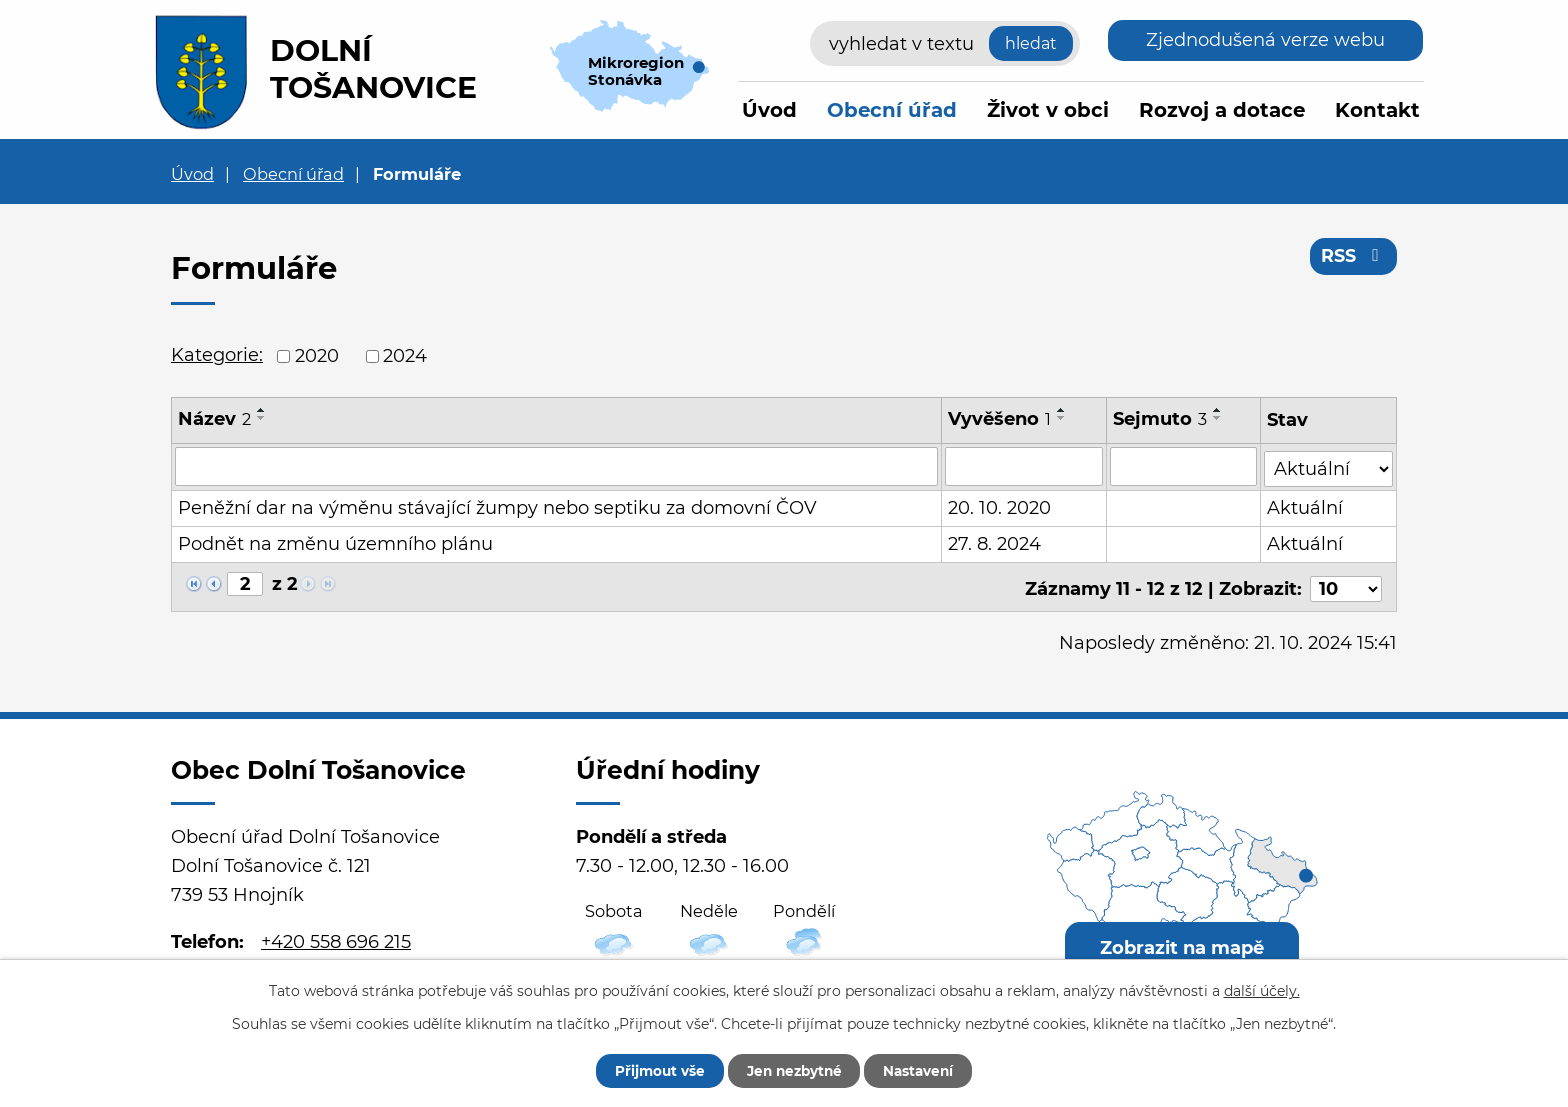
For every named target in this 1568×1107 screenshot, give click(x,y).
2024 (405, 356)
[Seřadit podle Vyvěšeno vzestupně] (1062, 410)
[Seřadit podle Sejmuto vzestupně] (1219, 410)
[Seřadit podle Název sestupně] (262, 418)
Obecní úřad (892, 110)
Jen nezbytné (793, 1070)
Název (214, 419)
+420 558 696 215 (336, 935)
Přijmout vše (651, 1070)
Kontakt (1377, 110)
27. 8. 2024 (994, 542)
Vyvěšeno (999, 419)
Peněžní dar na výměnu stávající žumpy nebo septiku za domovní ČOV (497, 506)
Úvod (769, 110)
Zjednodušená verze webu (1265, 40)
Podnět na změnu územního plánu (335, 542)
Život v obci (1048, 110)
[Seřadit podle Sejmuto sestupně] (1219, 418)
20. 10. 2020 (999, 506)
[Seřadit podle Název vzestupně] (262, 410)
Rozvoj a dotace (1222, 110)
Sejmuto (1161, 419)
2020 (317, 356)
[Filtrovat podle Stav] (1329, 464)
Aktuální (1306, 506)
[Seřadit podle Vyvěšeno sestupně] (1062, 418)
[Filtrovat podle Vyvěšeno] (1024, 466)
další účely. (1262, 990)
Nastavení (926, 1070)
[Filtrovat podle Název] (556, 466)
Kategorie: (217, 355)
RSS (1353, 258)
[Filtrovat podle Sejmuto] (1185, 466)
